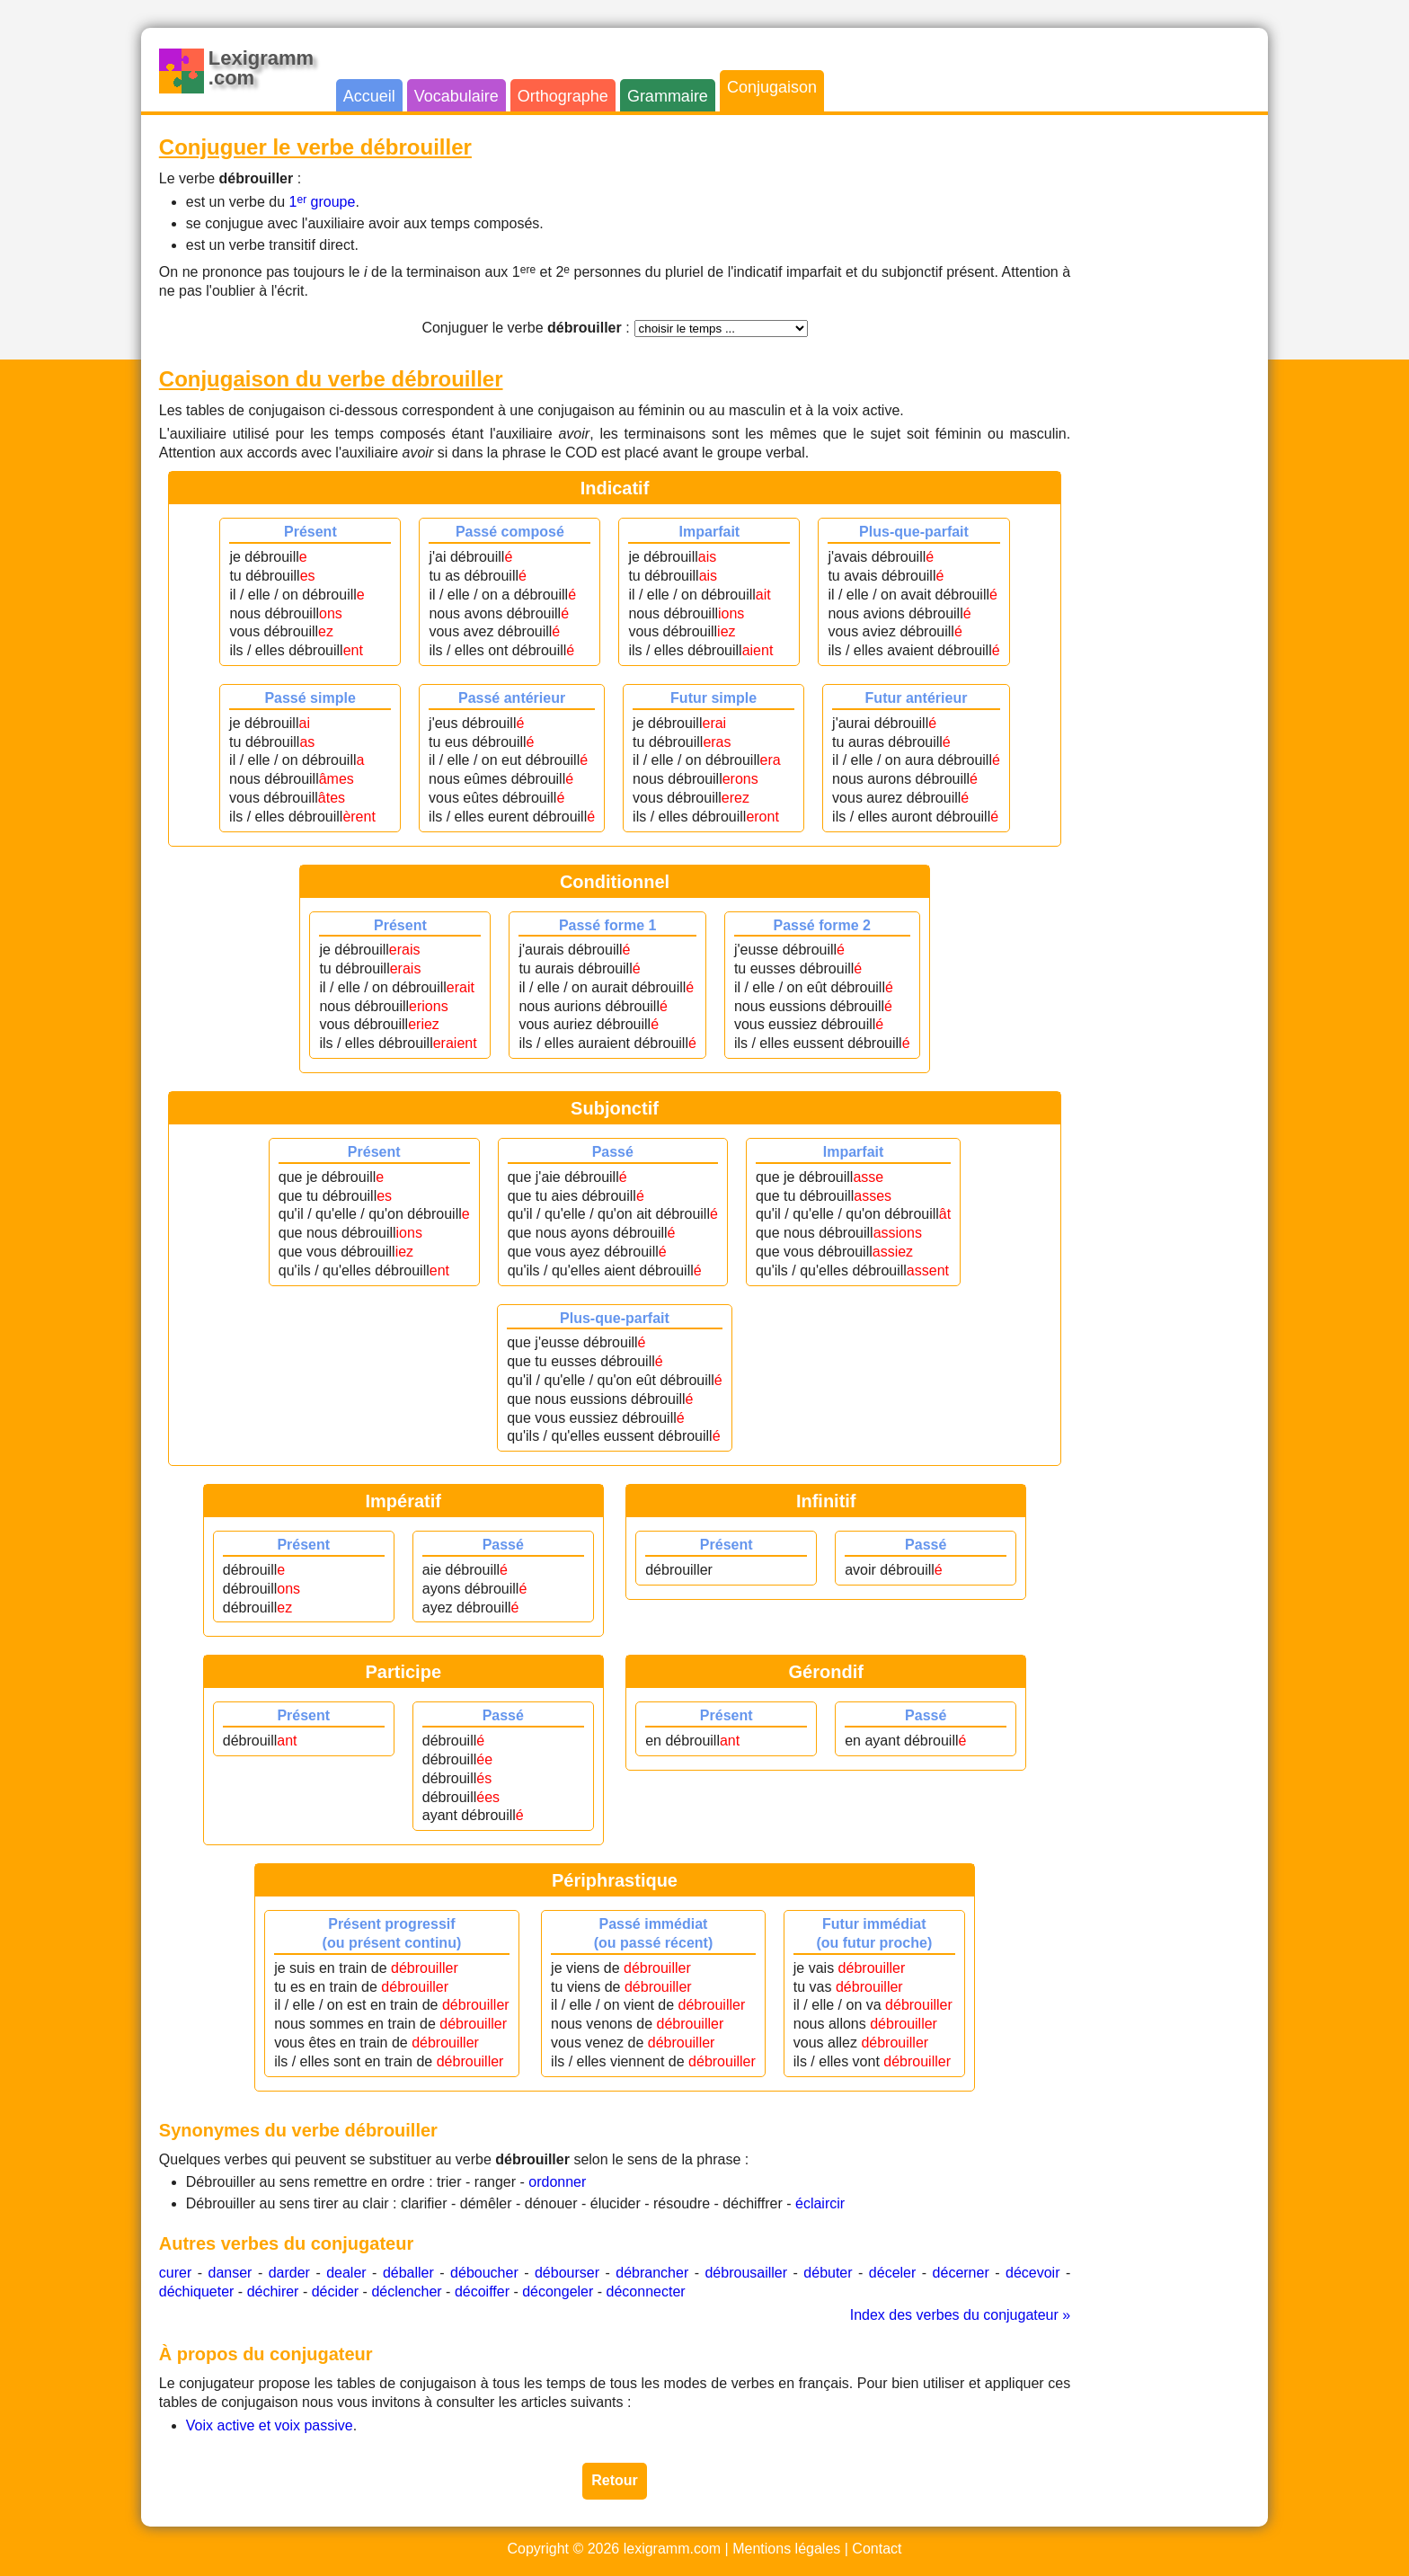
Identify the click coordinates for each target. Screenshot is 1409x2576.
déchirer (273, 2291)
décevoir (1032, 2272)
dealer (346, 2272)
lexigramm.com (672, 2548)
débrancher (652, 2272)
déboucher (484, 2272)
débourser (567, 2272)
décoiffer (482, 2291)
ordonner (557, 2182)
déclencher (406, 2291)
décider (335, 2291)
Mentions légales (786, 2548)
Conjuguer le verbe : (525, 327)
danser (230, 2272)
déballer (408, 2272)
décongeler (557, 2291)
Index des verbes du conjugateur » (960, 2315)
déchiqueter (197, 2291)
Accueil (369, 96)
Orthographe (563, 96)
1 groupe (322, 201)
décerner (961, 2272)
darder (289, 2272)
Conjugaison (772, 87)
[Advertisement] (1178, 402)
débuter (827, 2272)
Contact (876, 2548)
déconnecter (646, 2291)
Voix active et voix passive (269, 2425)
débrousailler (745, 2272)
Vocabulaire (456, 96)
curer (175, 2272)
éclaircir (820, 2203)
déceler (892, 2272)
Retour (614, 2480)
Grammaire (667, 96)
